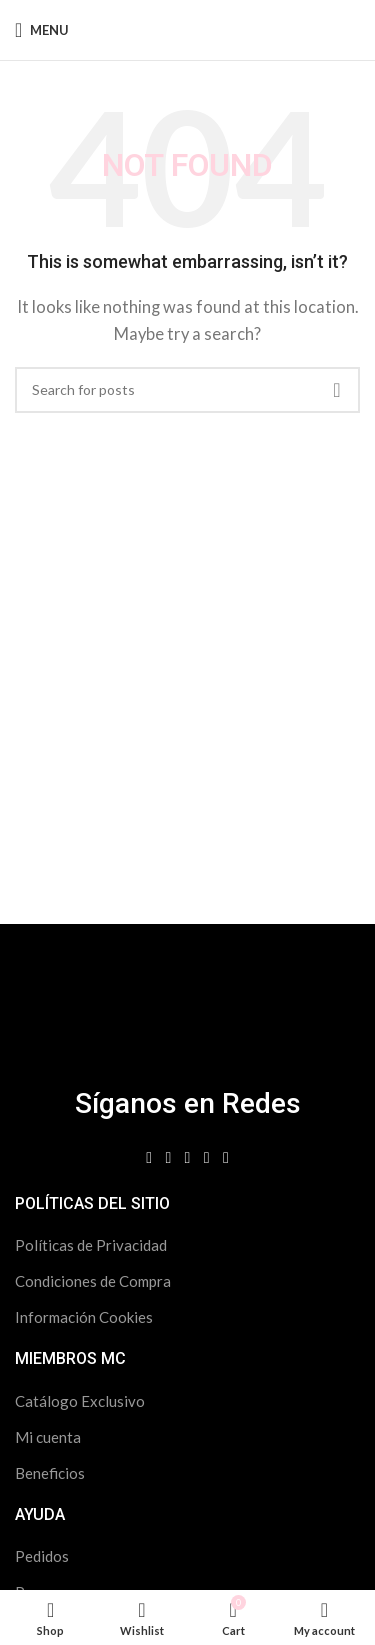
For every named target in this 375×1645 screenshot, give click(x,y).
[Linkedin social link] (187, 1158)
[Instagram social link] (168, 1158)
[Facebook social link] (149, 1158)
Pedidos (42, 1556)
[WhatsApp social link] (225, 1158)
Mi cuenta (48, 1437)
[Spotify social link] (206, 1158)
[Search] (187, 390)
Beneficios (50, 1473)
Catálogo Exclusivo (80, 1401)
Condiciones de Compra (93, 1281)
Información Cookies (84, 1317)
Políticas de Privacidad (91, 1245)
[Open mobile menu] (42, 30)
